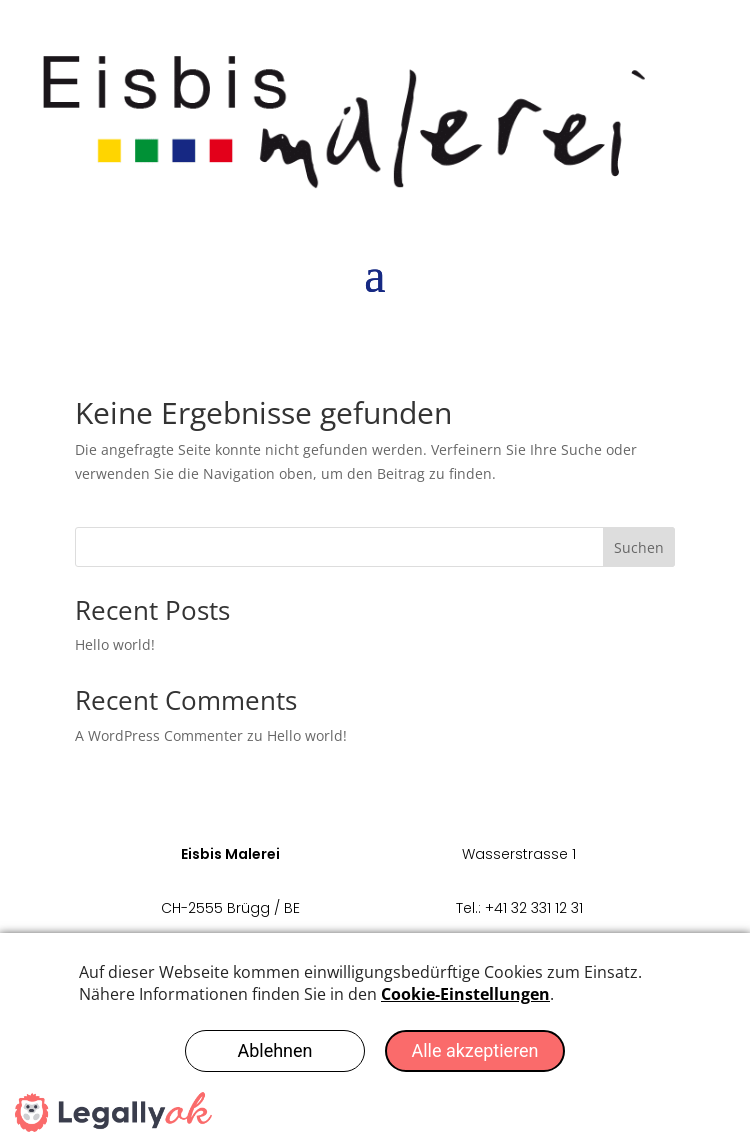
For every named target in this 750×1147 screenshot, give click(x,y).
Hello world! (115, 644)
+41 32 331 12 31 (534, 908)
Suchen (639, 547)
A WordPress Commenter (159, 735)
